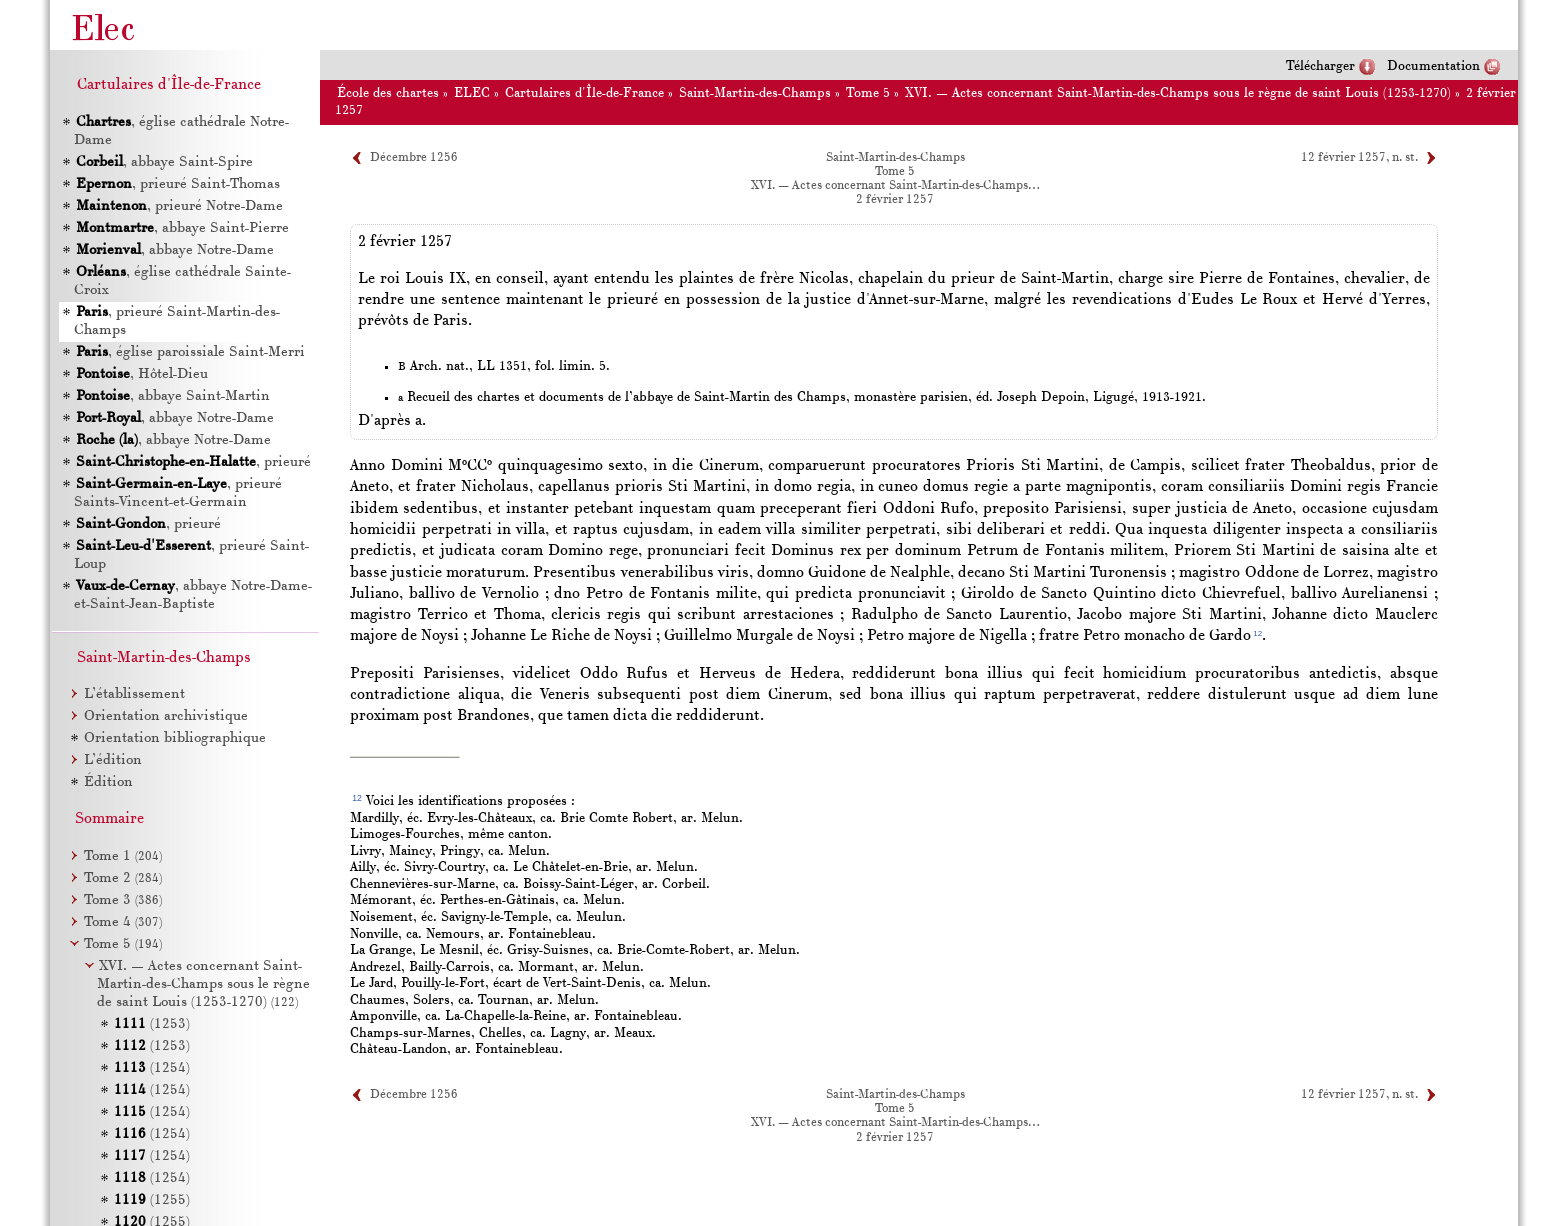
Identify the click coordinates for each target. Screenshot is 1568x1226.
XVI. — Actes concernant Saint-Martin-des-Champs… (895, 186)
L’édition (113, 760)
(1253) (152, 1024)
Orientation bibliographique (175, 738)
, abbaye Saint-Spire (164, 162)
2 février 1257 (895, 200)
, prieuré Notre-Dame (179, 206)
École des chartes (388, 93)
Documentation (1433, 66)
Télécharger (1320, 66)
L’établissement (134, 694)
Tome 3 (123, 900)
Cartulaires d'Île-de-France (584, 93)
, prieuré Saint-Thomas (178, 184)
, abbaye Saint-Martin (173, 396)
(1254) (152, 1068)
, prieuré (193, 462)
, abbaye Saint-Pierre (182, 228)
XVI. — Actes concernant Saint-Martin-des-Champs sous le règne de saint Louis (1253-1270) (1178, 93)
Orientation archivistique (166, 716)
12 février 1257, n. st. (1359, 158)
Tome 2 (123, 878)
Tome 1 (123, 856)
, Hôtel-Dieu (142, 374)
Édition (108, 782)
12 (1257, 633)
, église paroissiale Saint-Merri (190, 352)
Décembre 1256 (414, 158)
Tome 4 (123, 922)
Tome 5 (868, 93)
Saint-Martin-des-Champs (755, 93)
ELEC (472, 93)
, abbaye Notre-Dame (175, 250)
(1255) (152, 1200)
